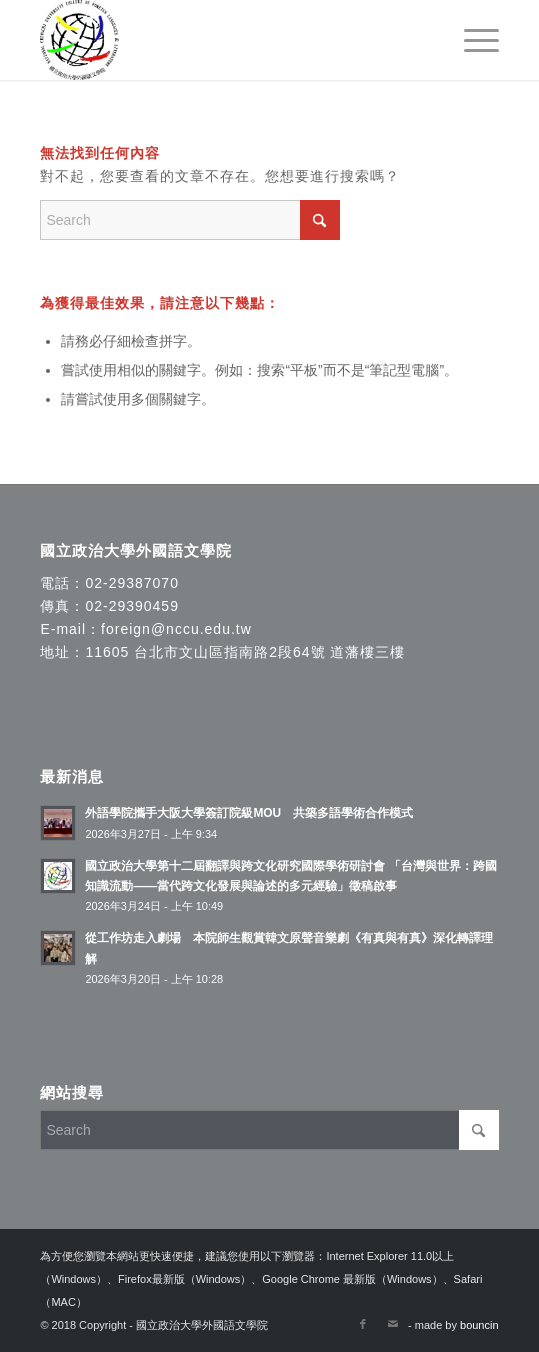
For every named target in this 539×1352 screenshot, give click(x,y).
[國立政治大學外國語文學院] (223, 40)
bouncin (479, 1325)
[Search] (190, 220)
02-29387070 (132, 583)
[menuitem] (471, 40)
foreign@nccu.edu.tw (176, 629)
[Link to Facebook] (363, 1324)
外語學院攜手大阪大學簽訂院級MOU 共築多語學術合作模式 (249, 813)
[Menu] (471, 40)
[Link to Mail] (393, 1324)
